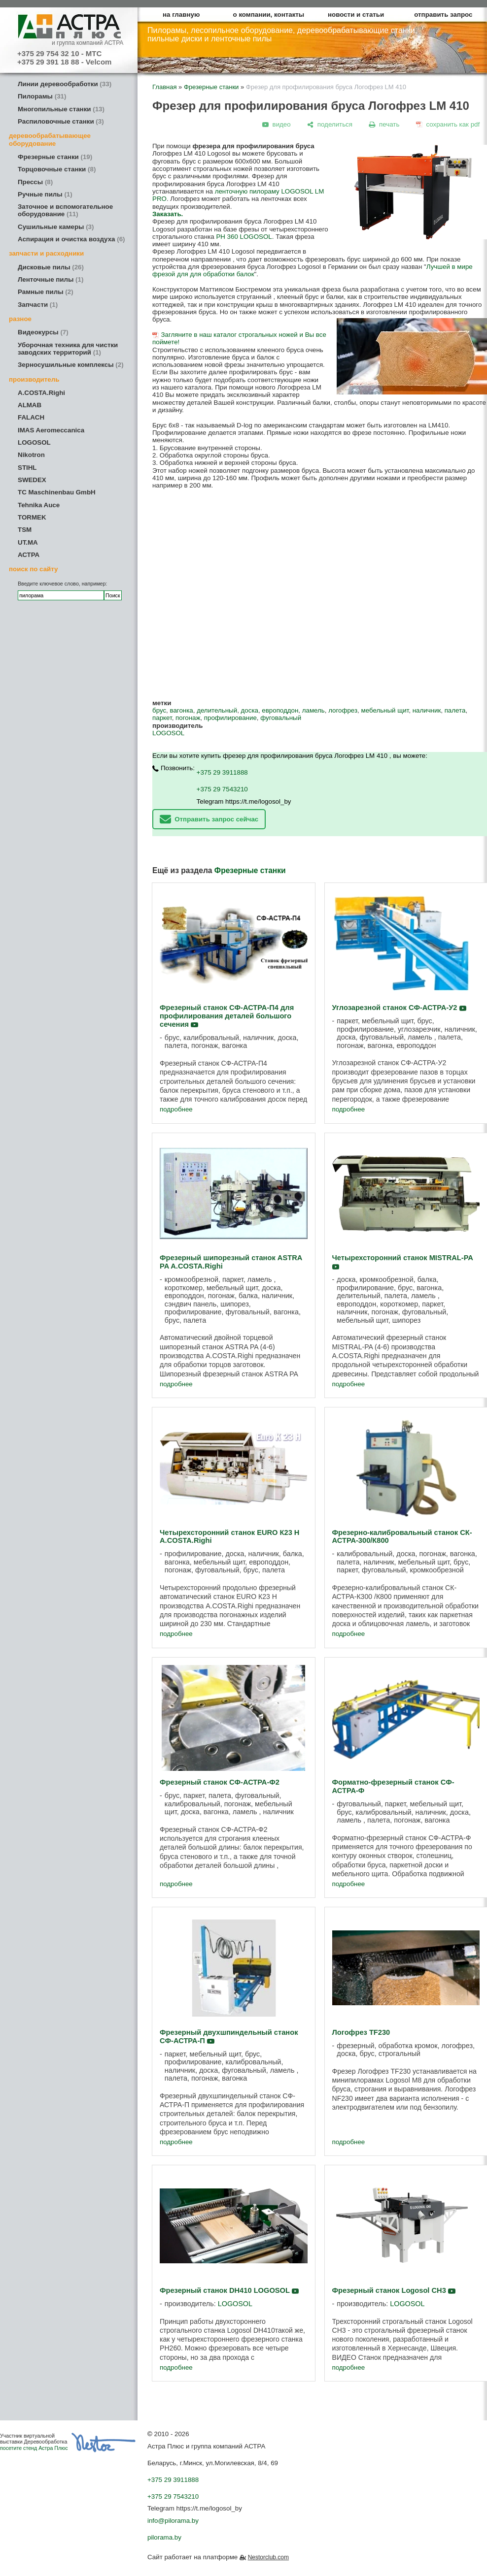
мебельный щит (385, 710)
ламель (313, 710)
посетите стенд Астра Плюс (34, 2448)
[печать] (384, 124)
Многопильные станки (61, 109)
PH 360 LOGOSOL (244, 236)
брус (159, 710)
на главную (181, 14)
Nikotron (31, 454)
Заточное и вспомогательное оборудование (65, 210)
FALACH (31, 417)
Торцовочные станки (57, 169)
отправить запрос (443, 14)
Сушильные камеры (56, 226)
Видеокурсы (43, 332)
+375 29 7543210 (222, 789)
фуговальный (280, 717)
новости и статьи (356, 14)
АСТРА (28, 554)
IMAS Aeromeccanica (51, 430)
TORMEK (32, 517)
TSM (25, 529)
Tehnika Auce (39, 505)
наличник (427, 710)
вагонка (181, 710)
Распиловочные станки (61, 121)
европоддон (280, 710)
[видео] (276, 124)
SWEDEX (32, 480)
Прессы (35, 182)
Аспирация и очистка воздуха (71, 239)
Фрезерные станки (55, 157)
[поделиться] (330, 124)
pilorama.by (164, 2537)
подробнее (176, 1109)
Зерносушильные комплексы (71, 364)
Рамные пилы (45, 291)
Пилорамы (42, 96)
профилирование (230, 717)
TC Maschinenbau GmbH (57, 492)
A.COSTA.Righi (41, 392)
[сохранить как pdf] (448, 124)
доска (249, 710)
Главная (164, 87)
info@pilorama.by (173, 2520)
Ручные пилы (45, 194)
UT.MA (28, 542)
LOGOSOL (34, 442)
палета (455, 710)
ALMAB (29, 405)
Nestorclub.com (268, 2557)
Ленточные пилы (50, 279)
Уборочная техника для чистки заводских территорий (68, 348)
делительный (217, 710)
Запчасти (38, 304)
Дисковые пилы (51, 267)
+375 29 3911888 (222, 772)
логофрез (342, 710)
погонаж (187, 717)
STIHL (27, 467)
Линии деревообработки (64, 84)
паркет (162, 717)
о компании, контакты (269, 14)
